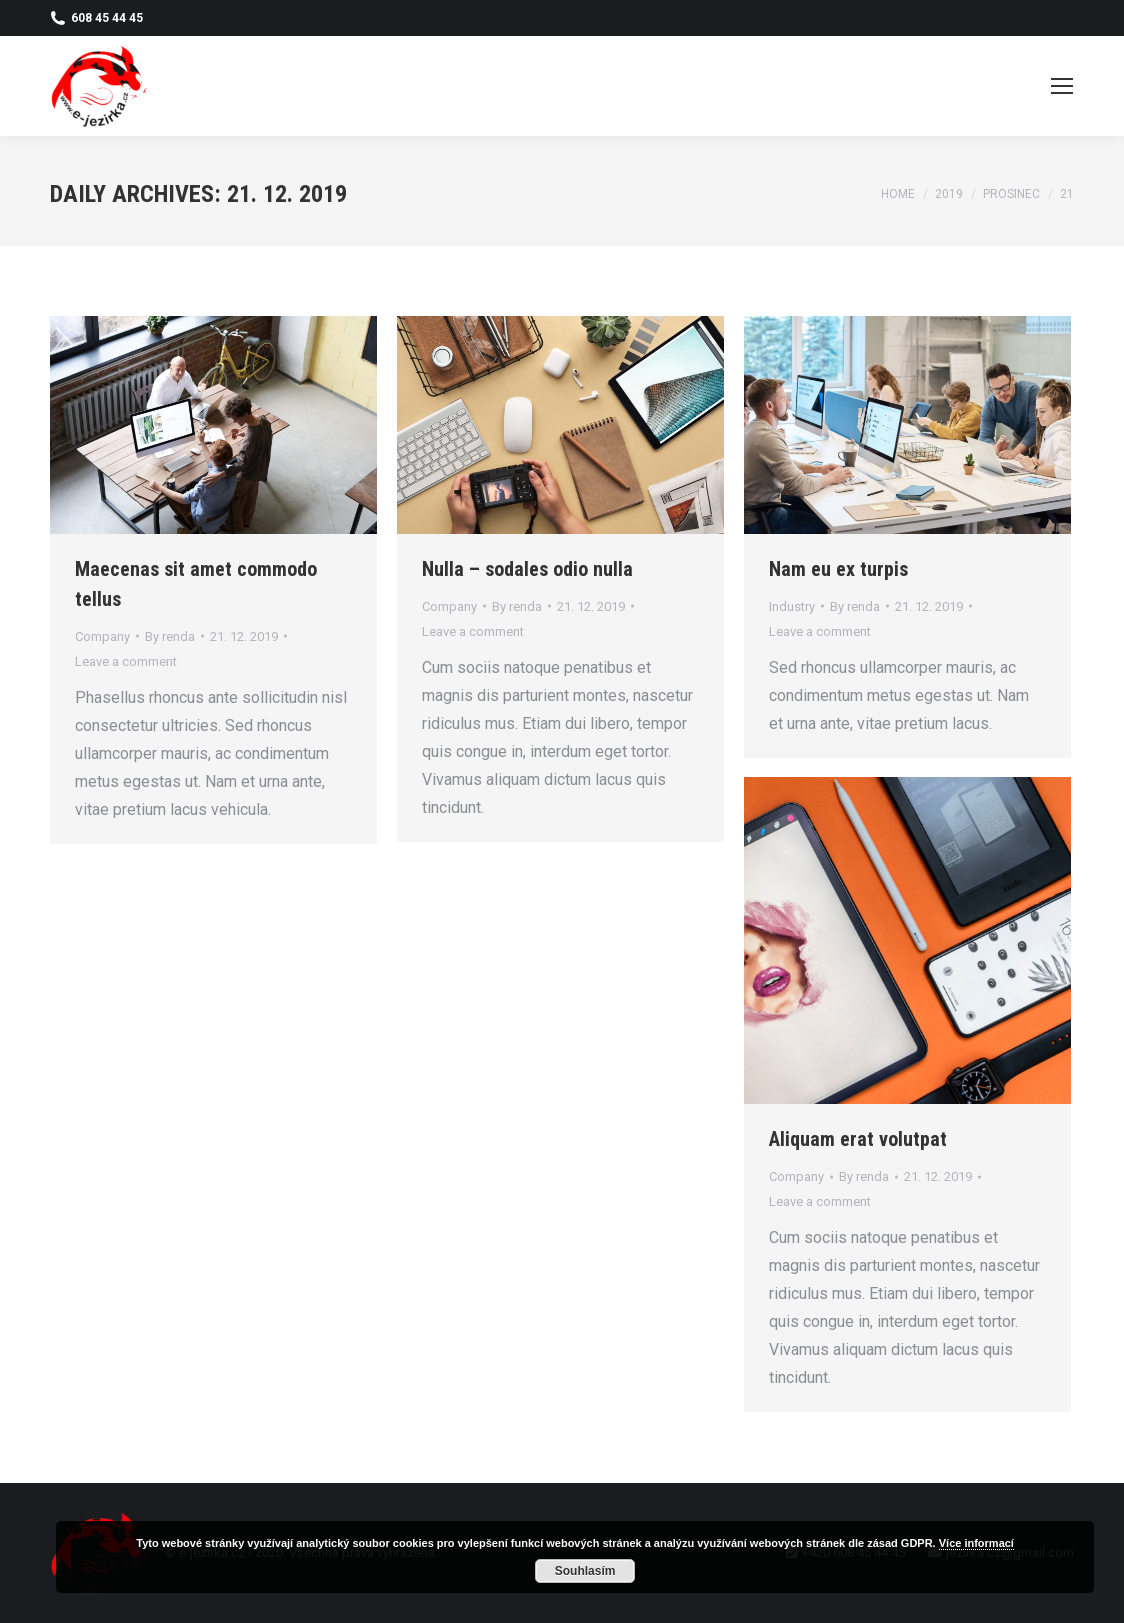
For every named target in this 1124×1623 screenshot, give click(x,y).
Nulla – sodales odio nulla (527, 569)
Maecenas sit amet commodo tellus (196, 584)
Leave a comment (126, 661)
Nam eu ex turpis (838, 569)
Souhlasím (585, 1571)
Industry (792, 606)
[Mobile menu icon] (1062, 86)
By (170, 636)
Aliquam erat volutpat (858, 1139)
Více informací (976, 1543)
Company (102, 636)
